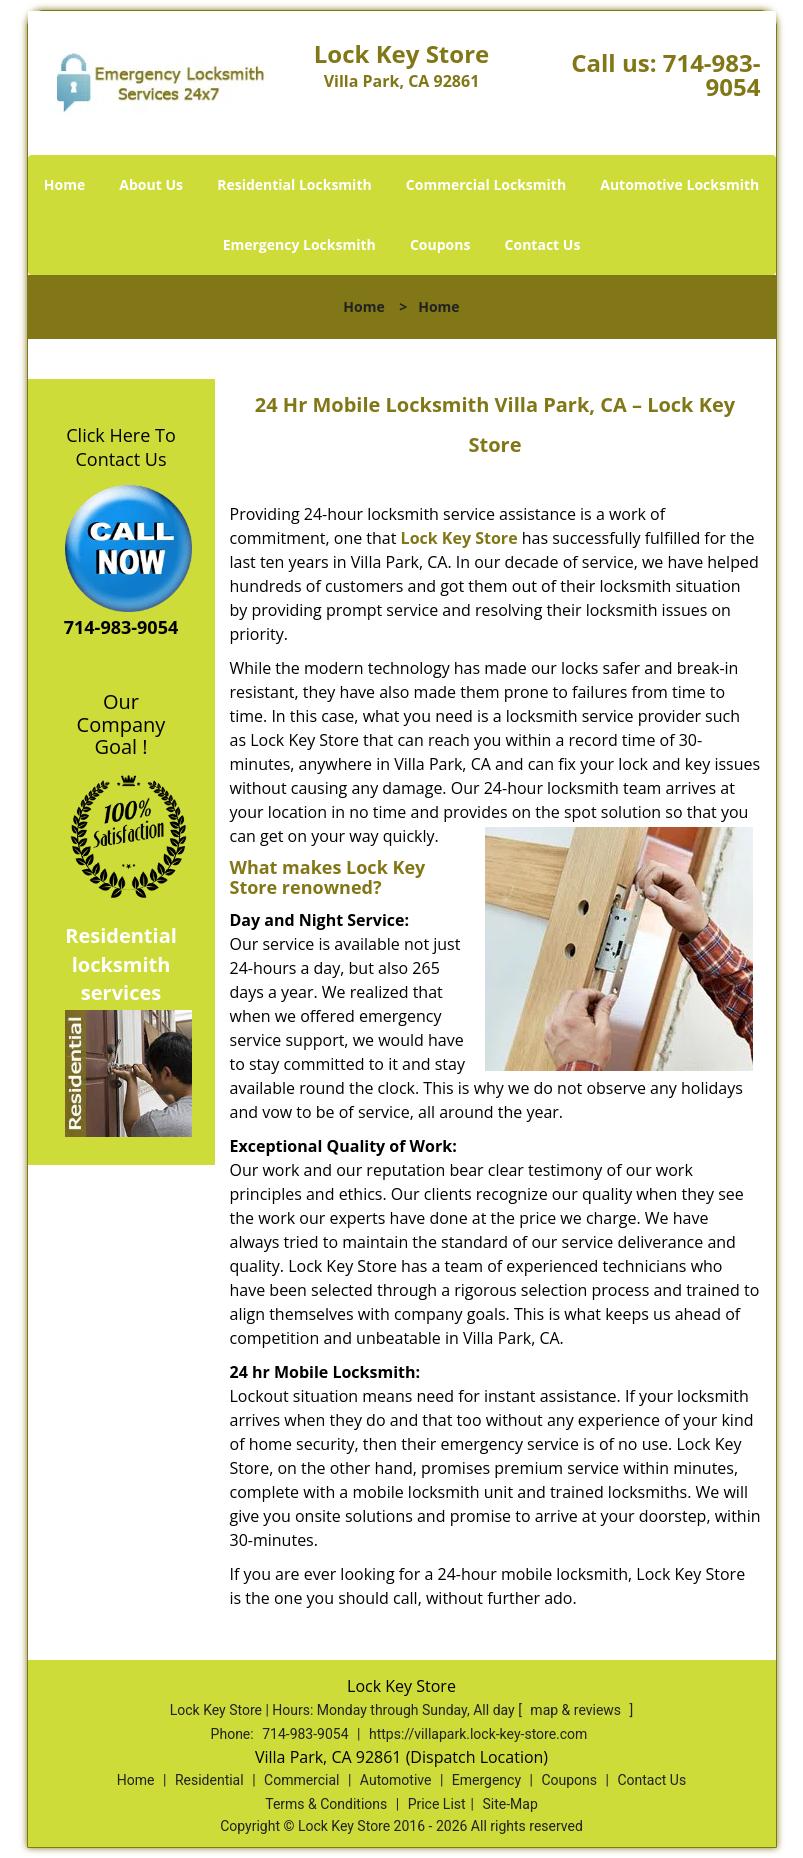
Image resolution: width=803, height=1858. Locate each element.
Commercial (301, 1780)
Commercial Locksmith (486, 184)
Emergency (486, 1780)
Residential (209, 1780)
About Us (151, 184)
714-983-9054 (712, 74)
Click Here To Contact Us (120, 447)
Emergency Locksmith (299, 244)
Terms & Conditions (326, 1804)
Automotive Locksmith (679, 184)
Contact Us (543, 244)
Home (64, 184)
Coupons (440, 244)
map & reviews (577, 1710)
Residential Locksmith (294, 184)
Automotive (396, 1780)
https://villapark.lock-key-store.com (478, 1734)
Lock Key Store (459, 538)
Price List (437, 1804)
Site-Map (510, 1804)
